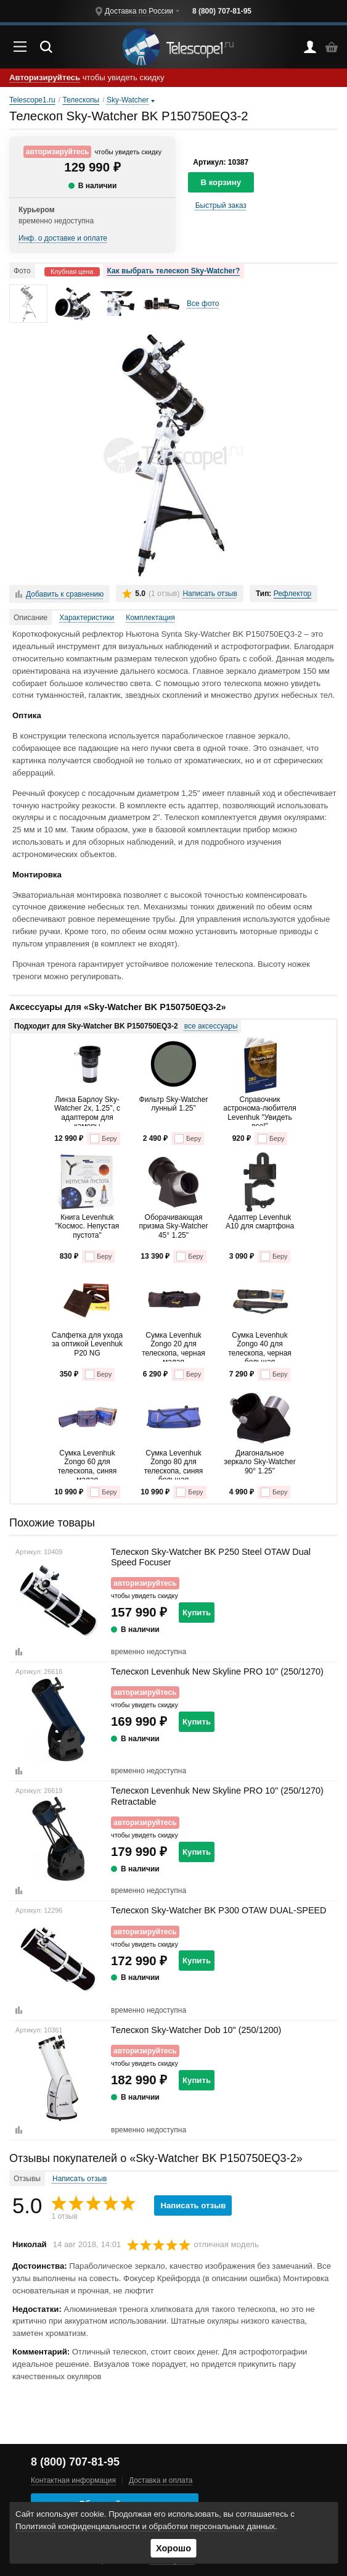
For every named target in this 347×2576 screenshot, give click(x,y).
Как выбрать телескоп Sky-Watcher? (173, 271)
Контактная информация (73, 2480)
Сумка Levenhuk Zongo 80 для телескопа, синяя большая (173, 1464)
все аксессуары (211, 1026)
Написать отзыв (209, 593)
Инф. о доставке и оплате (62, 238)
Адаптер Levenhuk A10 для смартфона (260, 1221)
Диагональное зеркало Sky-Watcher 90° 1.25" (259, 1462)
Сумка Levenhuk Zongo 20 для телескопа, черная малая (173, 1346)
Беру (103, 1138)
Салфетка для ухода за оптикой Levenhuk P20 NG (87, 1344)
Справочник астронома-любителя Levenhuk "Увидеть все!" (259, 1110)
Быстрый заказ (221, 205)
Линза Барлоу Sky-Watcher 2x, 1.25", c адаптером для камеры (87, 1110)
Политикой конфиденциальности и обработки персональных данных (145, 2526)
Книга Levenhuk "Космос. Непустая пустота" (87, 1226)
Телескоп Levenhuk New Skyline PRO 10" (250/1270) (217, 1671)
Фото (22, 271)
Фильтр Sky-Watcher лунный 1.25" (173, 1103)
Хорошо (173, 2548)
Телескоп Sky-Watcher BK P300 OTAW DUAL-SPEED (219, 1910)
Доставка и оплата (161, 2480)
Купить (196, 1612)
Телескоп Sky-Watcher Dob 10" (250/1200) (196, 2030)
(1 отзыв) (164, 593)
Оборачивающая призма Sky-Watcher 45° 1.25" (173, 1226)
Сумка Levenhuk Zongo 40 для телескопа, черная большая (260, 1346)
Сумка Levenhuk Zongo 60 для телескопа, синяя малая (87, 1464)
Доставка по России (139, 11)
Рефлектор (293, 593)
